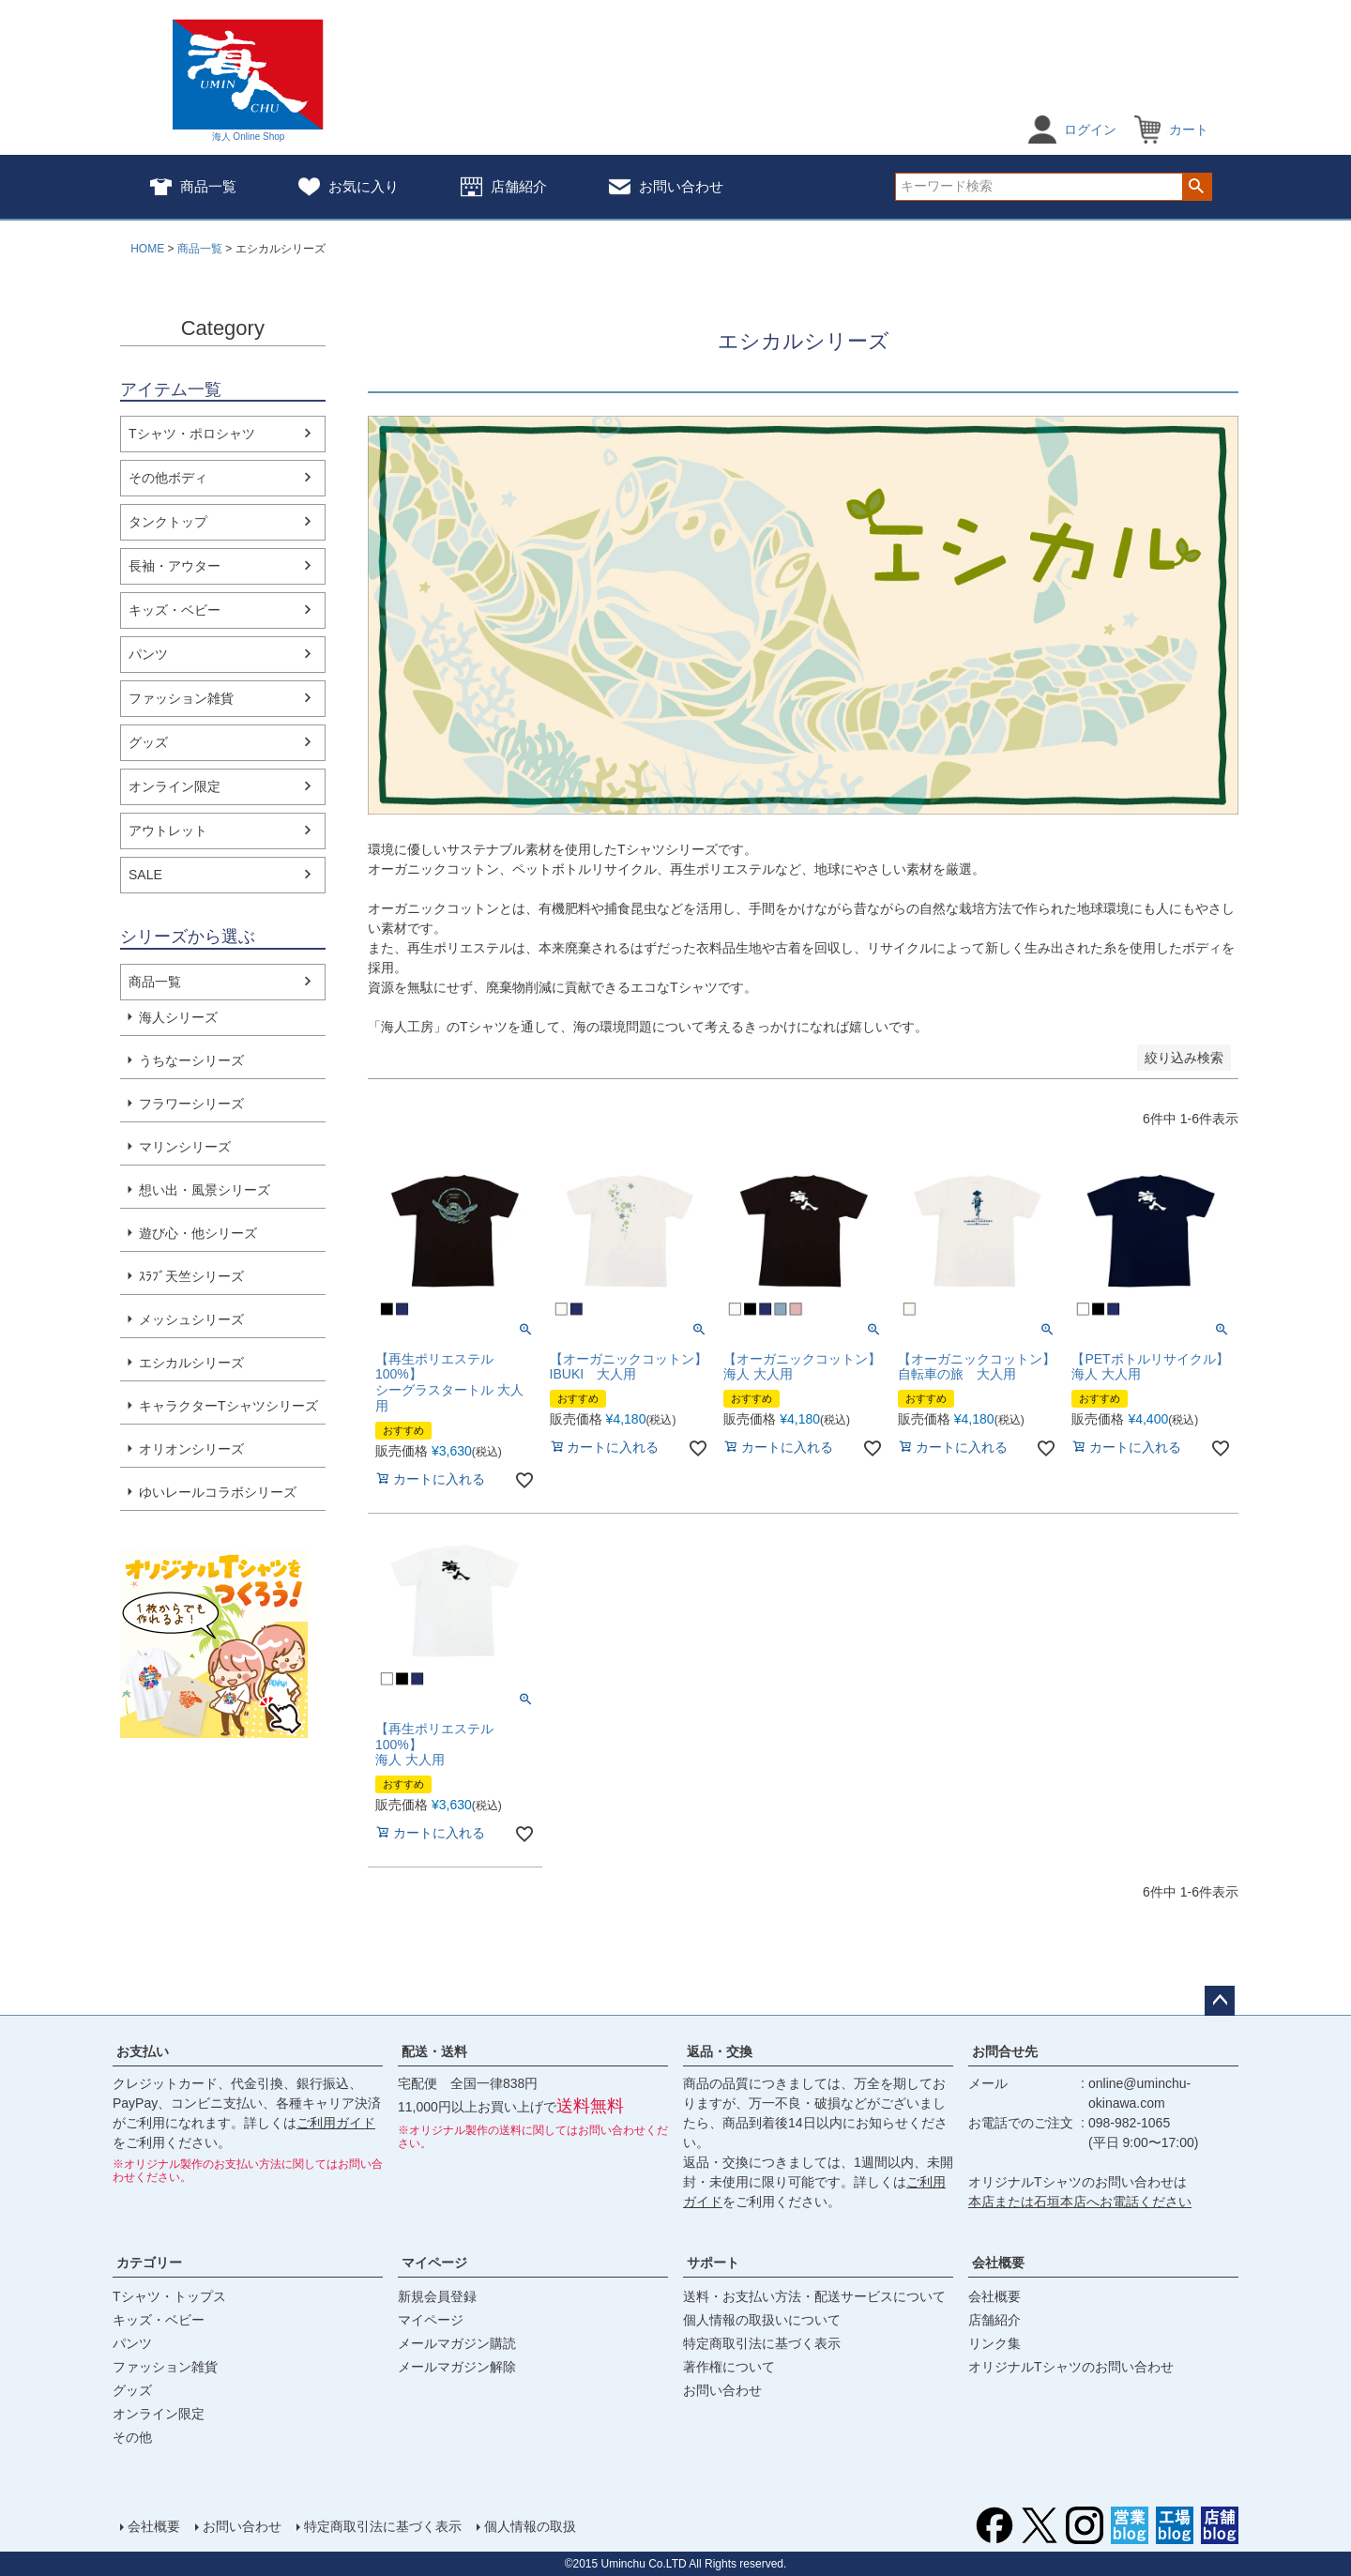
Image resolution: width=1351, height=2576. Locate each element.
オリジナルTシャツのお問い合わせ (1071, 2366)
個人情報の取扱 (530, 2526)
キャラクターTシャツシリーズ (228, 1405)
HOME (147, 248)
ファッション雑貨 (181, 698)
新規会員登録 (437, 2296)
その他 (132, 2437)
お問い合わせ (666, 187)
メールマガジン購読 (457, 2343)
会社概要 (998, 2262)
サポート (713, 2262)
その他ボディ (168, 477)
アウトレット (168, 830)
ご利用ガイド (335, 2122)
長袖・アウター (174, 565)
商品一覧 (193, 187)
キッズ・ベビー (174, 609)
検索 (1196, 187)
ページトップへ (1220, 2001)
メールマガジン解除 (457, 2366)
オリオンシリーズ (191, 1448)
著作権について (729, 2366)
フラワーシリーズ (191, 1103)
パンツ (148, 654)
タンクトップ (168, 521)
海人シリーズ (178, 1017)
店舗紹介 (504, 187)
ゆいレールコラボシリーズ (217, 1492)
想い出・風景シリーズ (204, 1189)
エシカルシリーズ (191, 1362)
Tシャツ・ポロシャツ (192, 433)
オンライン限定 (174, 786)
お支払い (142, 2051)
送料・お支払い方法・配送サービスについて (814, 2296)
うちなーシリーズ (191, 1060)
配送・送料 (434, 2051)
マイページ (434, 2262)
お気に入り (348, 187)
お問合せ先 (1005, 2051)
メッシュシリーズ (191, 1319)
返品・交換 (719, 2051)
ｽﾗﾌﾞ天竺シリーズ (191, 1276)
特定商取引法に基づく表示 (762, 2343)
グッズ (148, 742)
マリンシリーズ (185, 1146)
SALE (145, 874)
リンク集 (994, 2343)
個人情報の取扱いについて (762, 2319)
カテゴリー (149, 2262)
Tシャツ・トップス (169, 2296)
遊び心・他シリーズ (198, 1233)
